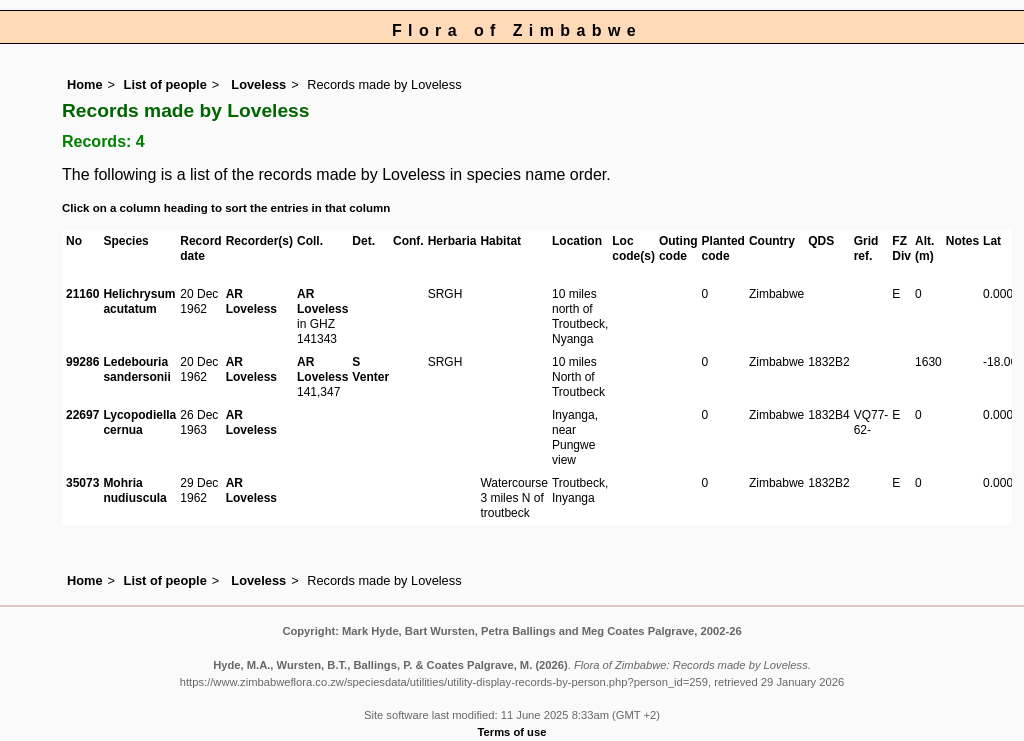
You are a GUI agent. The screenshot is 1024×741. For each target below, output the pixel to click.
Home (85, 84)
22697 (82, 415)
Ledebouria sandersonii (136, 369)
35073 (82, 483)
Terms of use (512, 732)
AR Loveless (251, 301)
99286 (82, 362)
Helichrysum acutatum (139, 301)
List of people (165, 84)
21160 (82, 294)
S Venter (370, 369)
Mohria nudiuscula (134, 490)
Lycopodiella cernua (139, 422)
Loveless (257, 84)
